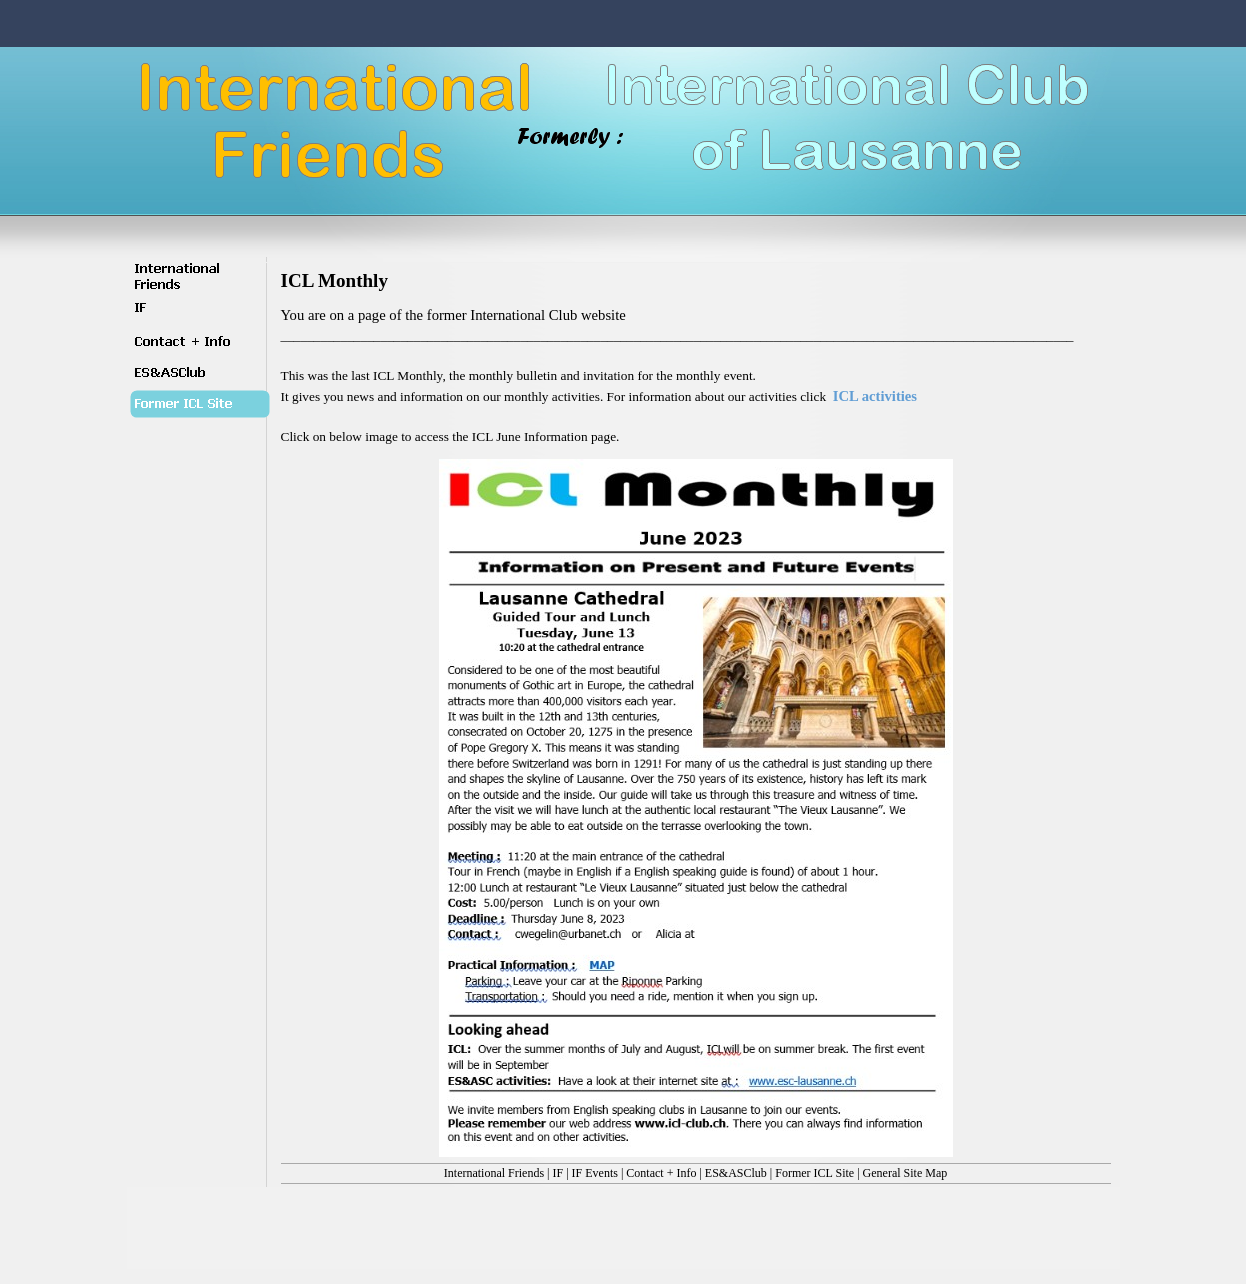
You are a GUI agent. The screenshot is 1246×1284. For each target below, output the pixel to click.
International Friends (494, 1173)
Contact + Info (661, 1173)
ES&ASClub (736, 1173)
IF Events (595, 1173)
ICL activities (875, 396)
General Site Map (905, 1173)
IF (558, 1173)
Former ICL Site (814, 1173)
